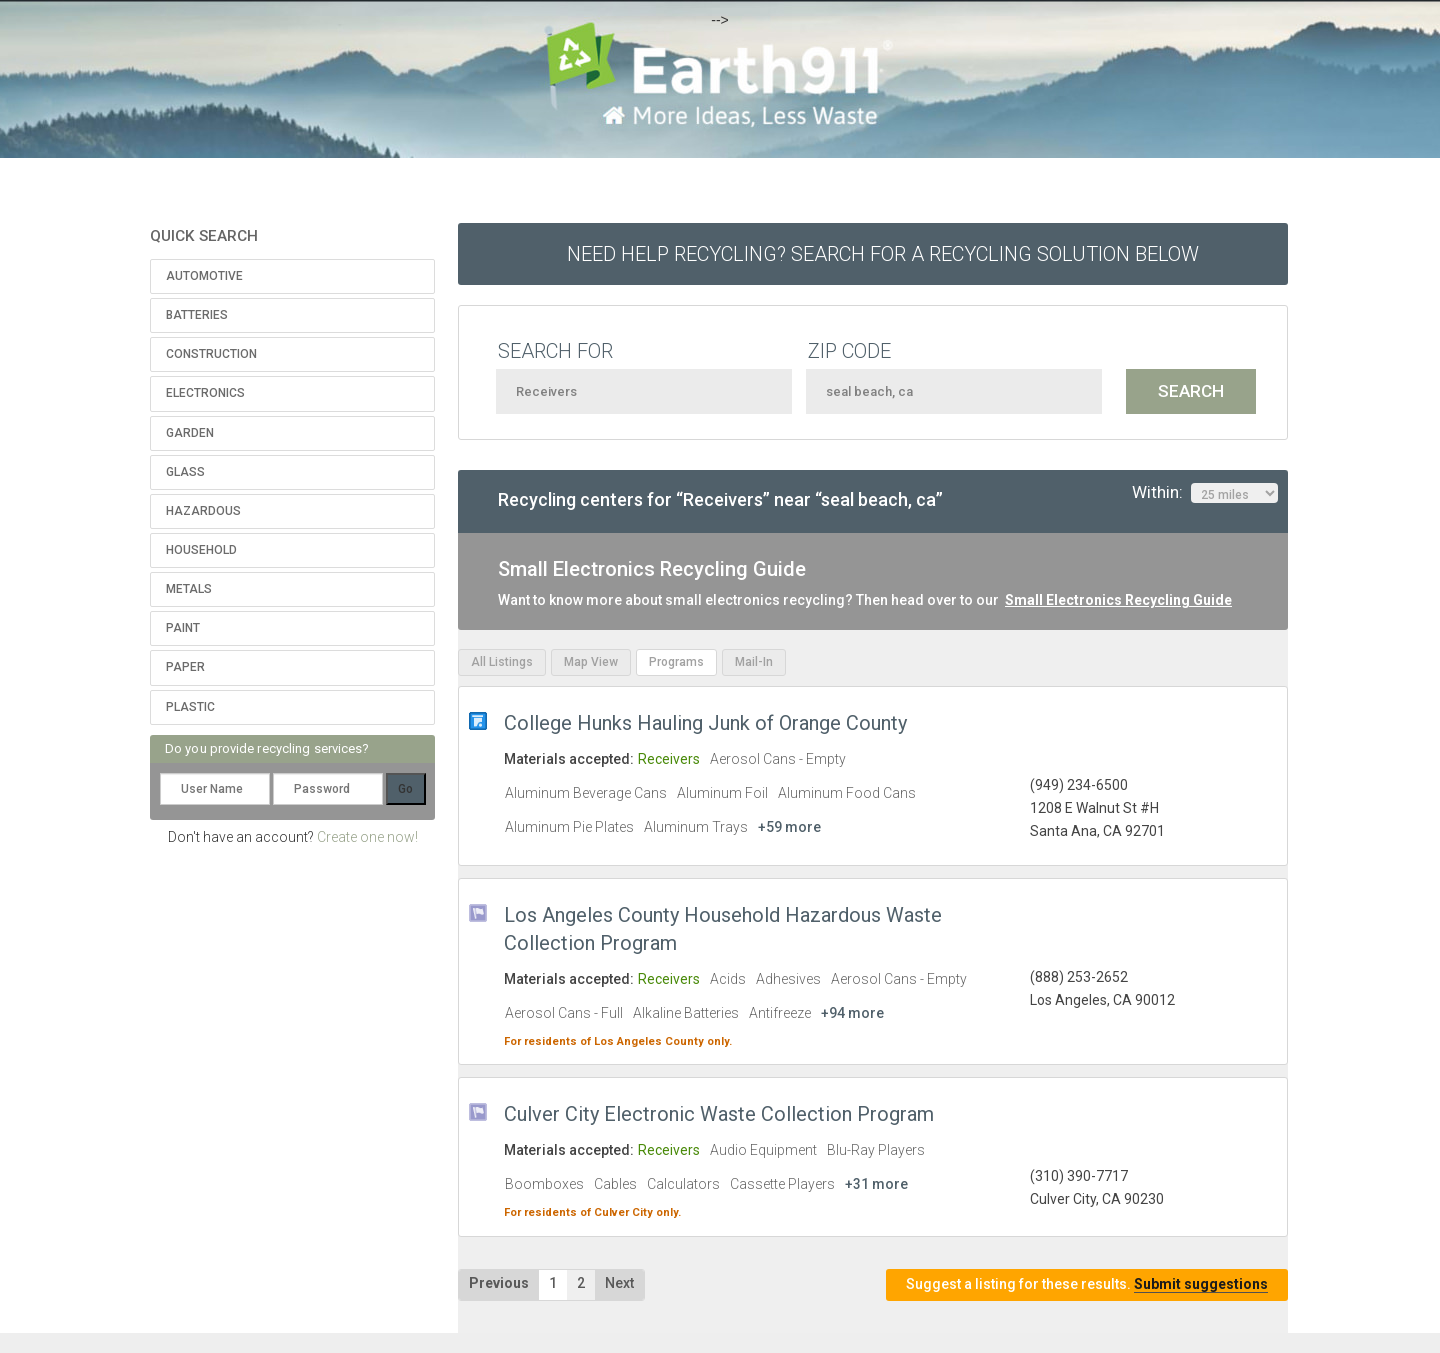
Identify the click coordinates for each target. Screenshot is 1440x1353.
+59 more (789, 827)
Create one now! (367, 837)
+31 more (876, 1184)
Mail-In (754, 662)
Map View (591, 662)
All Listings (502, 662)
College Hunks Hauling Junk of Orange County (705, 723)
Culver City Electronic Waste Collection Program (719, 1114)
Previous (499, 1283)
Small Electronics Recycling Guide (1118, 600)
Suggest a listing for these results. (1087, 1284)
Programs (676, 662)
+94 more (852, 1013)
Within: (1205, 493)
